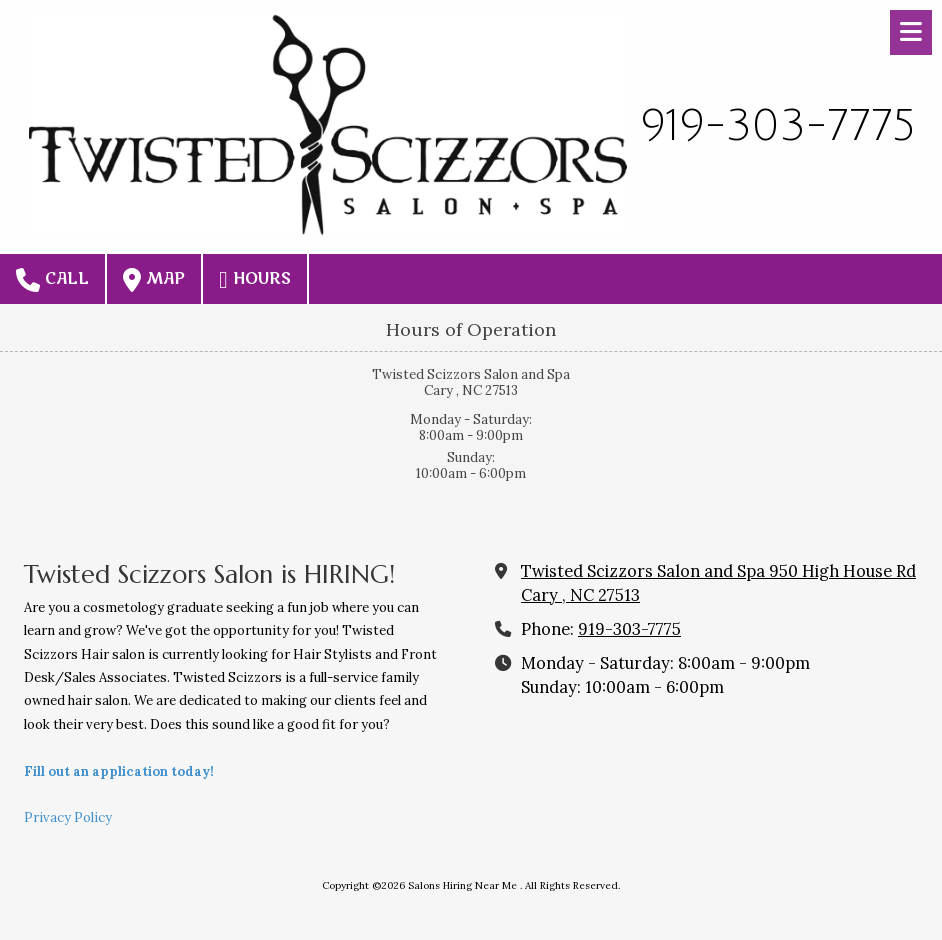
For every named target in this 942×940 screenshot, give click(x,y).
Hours (255, 280)
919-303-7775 (629, 629)
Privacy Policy (68, 817)
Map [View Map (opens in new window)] (154, 280)
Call (52, 280)
